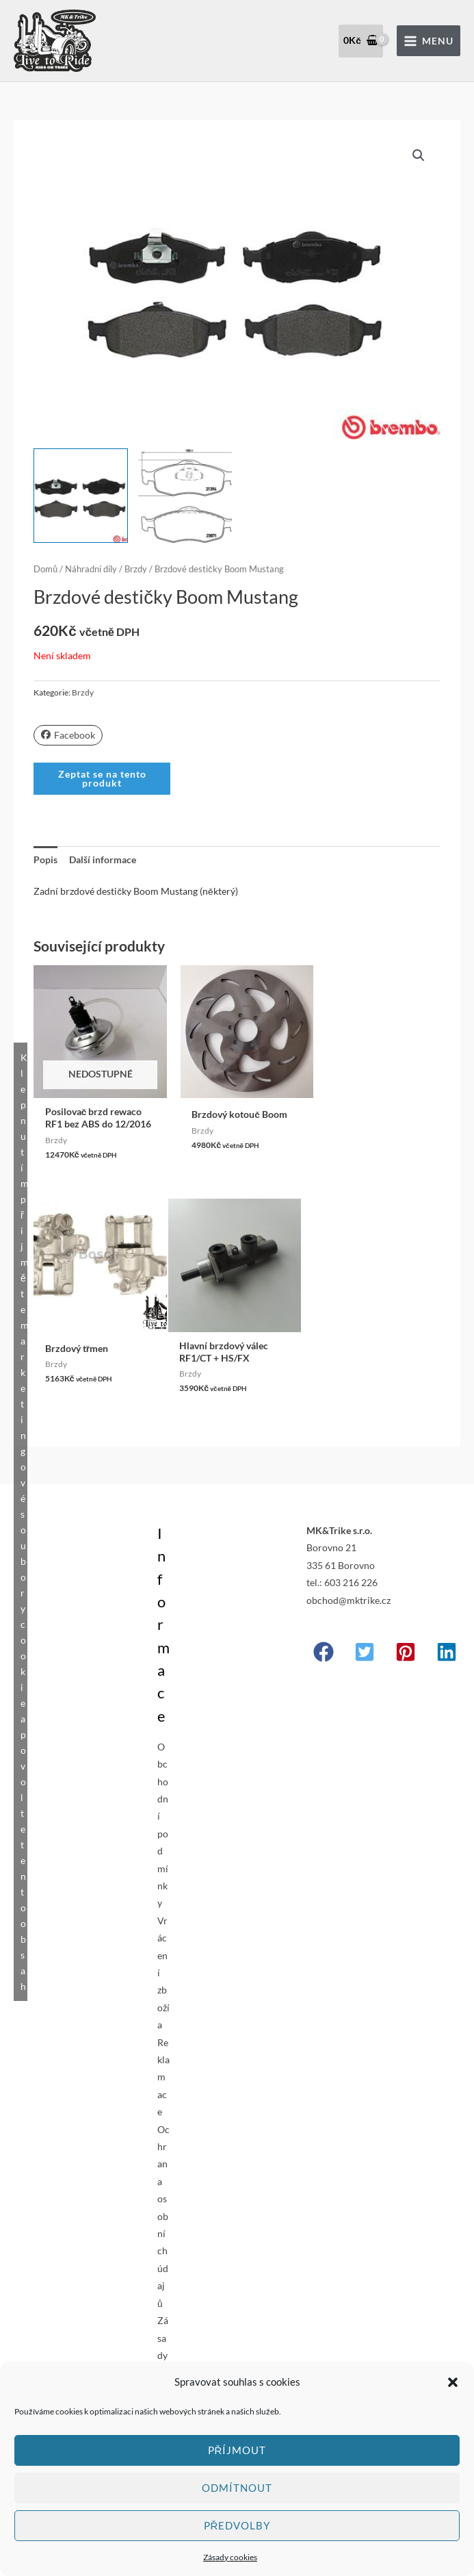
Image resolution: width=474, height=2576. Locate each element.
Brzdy (135, 569)
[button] (453, 2382)
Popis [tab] (45, 859)
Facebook (68, 735)
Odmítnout (237, 2488)
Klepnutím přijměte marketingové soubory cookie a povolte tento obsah (24, 1519)
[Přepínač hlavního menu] (428, 40)
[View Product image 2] (185, 495)
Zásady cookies (230, 2557)
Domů (45, 569)
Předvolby (237, 2525)
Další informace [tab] (102, 859)
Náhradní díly (91, 569)
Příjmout (237, 2450)
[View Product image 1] (80, 495)
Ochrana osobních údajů (163, 2214)
